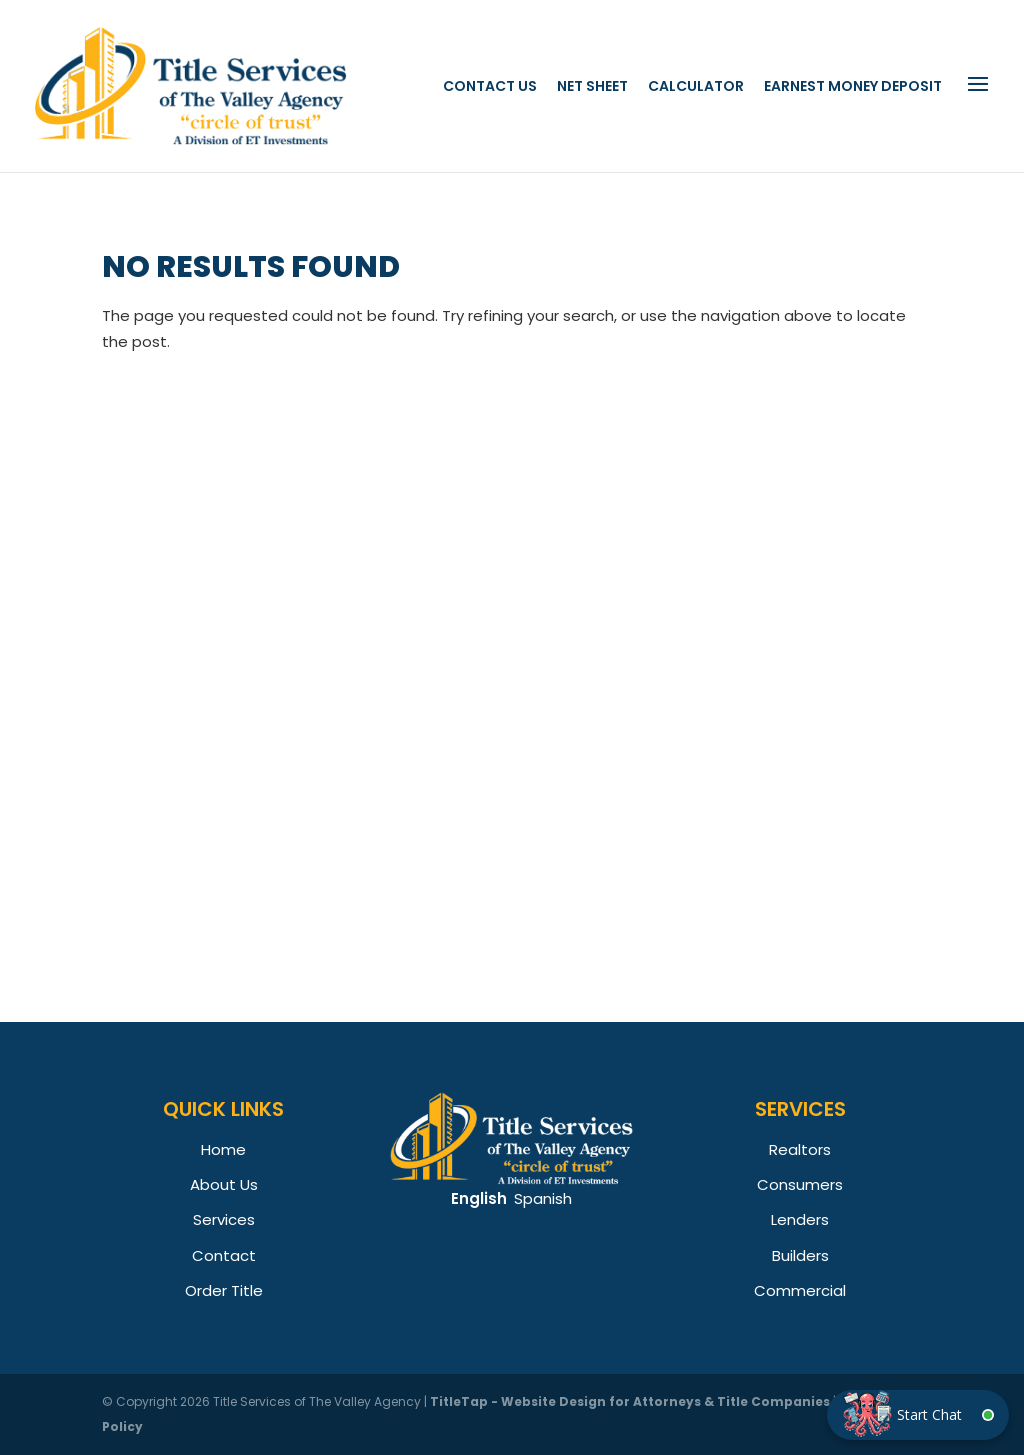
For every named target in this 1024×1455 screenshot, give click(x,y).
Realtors (800, 1149)
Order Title (224, 1290)
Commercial (800, 1290)
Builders (800, 1255)
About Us (224, 1184)
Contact (224, 1255)
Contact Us (490, 86)
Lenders (800, 1219)
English (479, 1198)
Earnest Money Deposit (853, 86)
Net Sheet (592, 86)
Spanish (543, 1198)
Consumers (800, 1184)
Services (224, 1219)
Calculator (696, 86)
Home (223, 1149)
